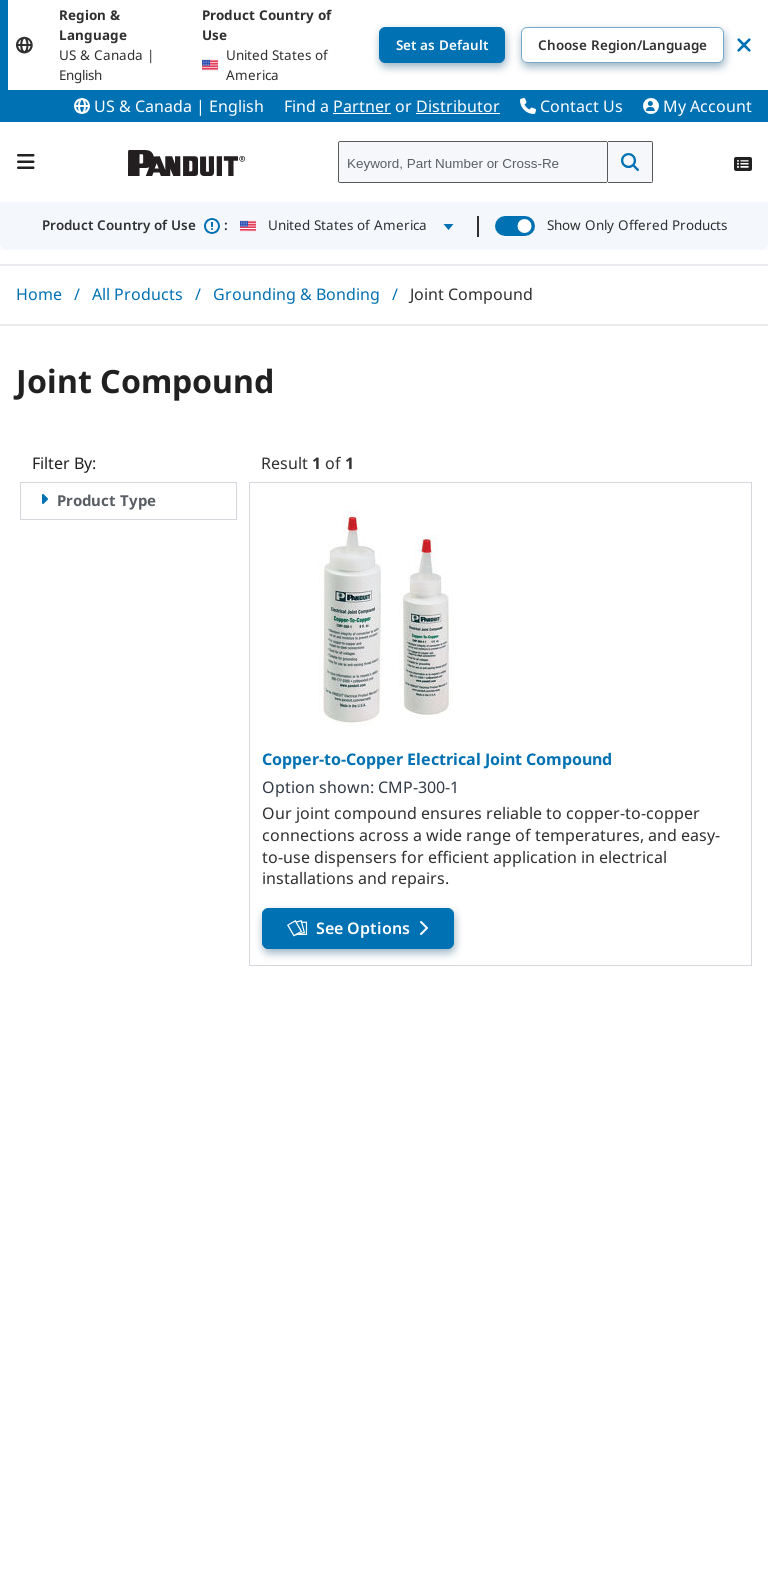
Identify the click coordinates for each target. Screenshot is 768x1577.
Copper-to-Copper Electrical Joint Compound (437, 759)
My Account (697, 106)
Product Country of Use (135, 226)
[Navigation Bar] (26, 162)
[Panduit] (187, 158)
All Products (137, 294)
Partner (362, 106)
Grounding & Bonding (296, 294)
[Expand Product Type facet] (43, 499)
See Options (357, 928)
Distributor (458, 106)
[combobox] (473, 163)
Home (39, 294)
